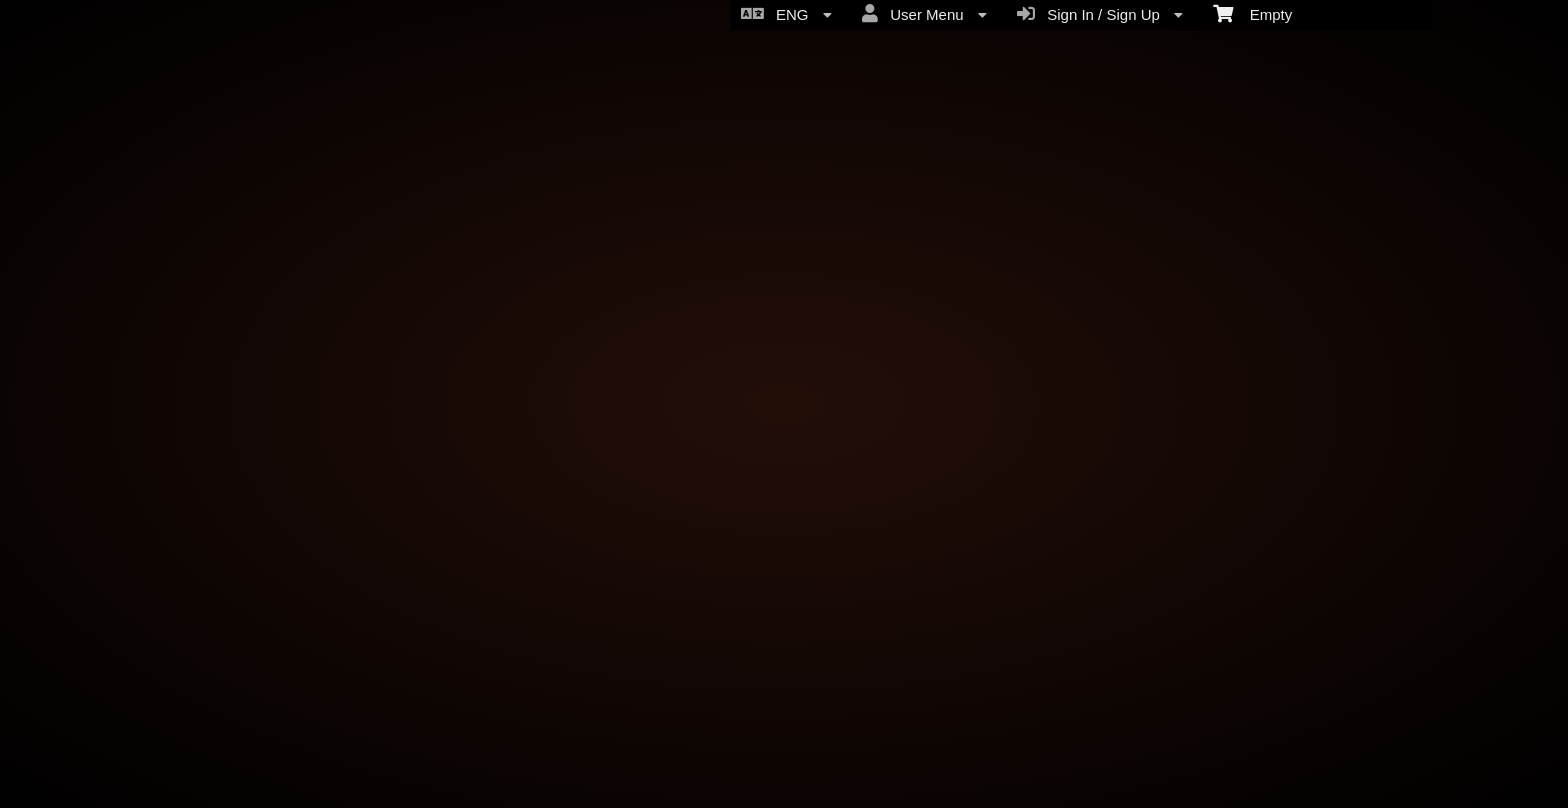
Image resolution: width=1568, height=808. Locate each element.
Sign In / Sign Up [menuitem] (1100, 14)
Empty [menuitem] (1252, 13)
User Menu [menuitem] (924, 14)
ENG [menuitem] (786, 14)
